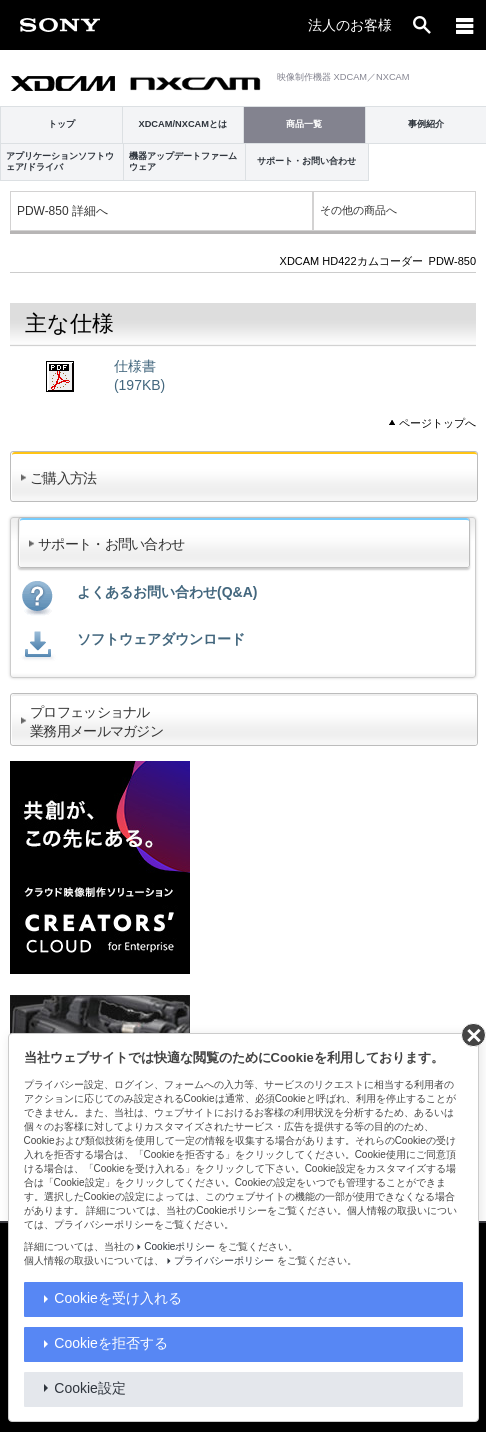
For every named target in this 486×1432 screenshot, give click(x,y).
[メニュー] (465, 25)
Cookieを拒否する (111, 1343)
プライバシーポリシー (224, 1260)
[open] (422, 25)
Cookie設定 (90, 1388)
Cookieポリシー (179, 1246)
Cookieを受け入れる (118, 1298)
